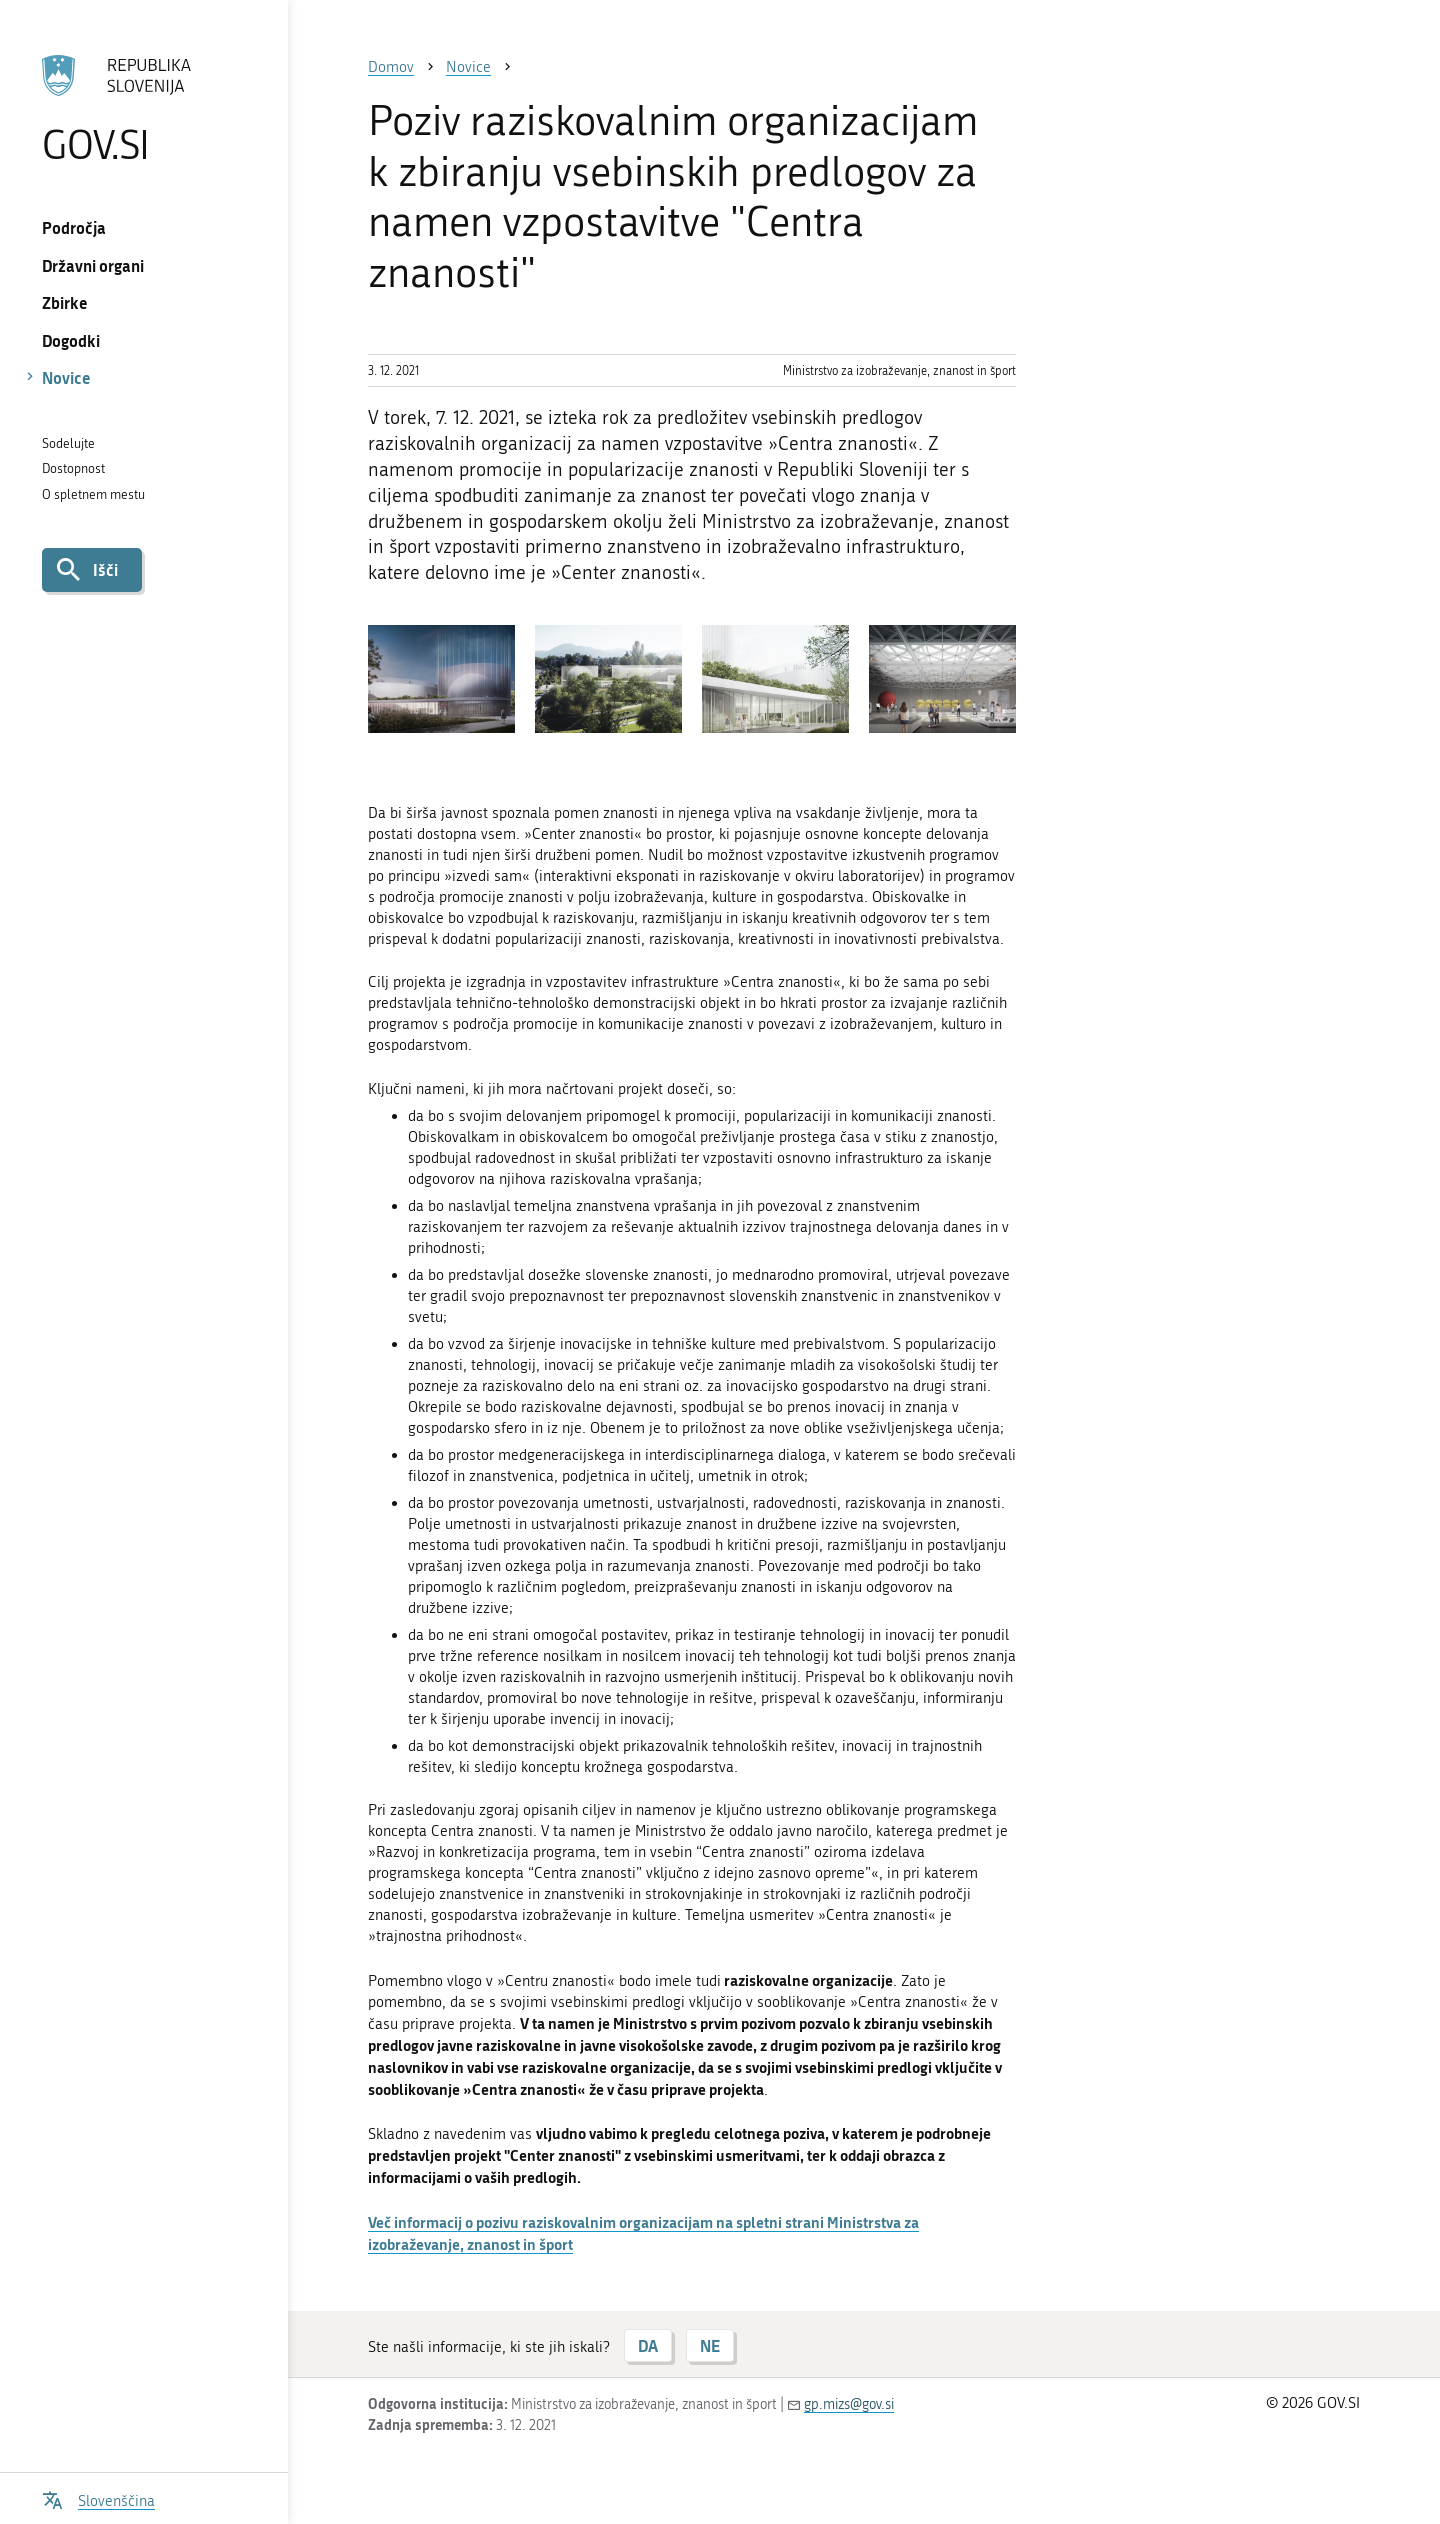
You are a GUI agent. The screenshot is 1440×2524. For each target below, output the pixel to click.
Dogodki (71, 340)
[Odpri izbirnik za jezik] (98, 2498)
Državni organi (93, 265)
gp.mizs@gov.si (849, 2404)
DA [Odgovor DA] (648, 2345)
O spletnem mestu (93, 494)
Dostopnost (73, 468)
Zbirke (65, 302)
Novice (66, 377)
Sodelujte (68, 443)
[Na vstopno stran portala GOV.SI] (143, 109)
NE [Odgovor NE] (710, 2345)
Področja (74, 227)
